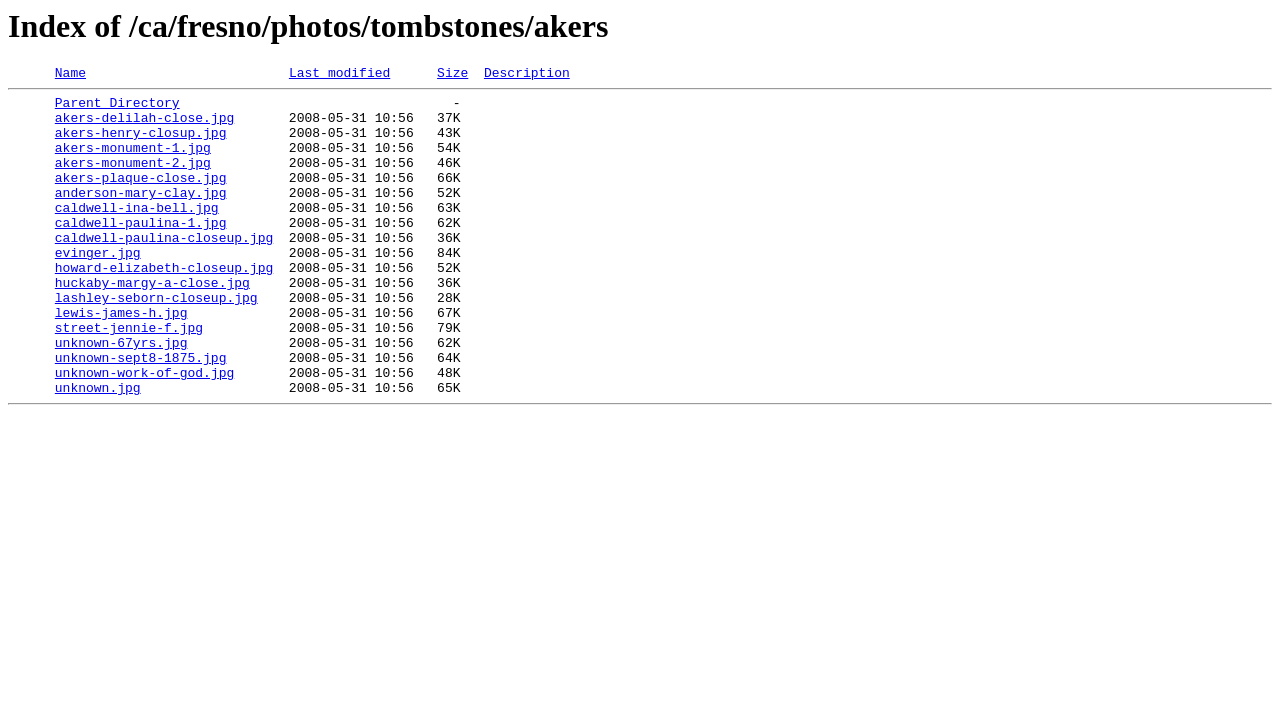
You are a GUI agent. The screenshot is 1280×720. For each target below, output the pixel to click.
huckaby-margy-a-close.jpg (152, 324)
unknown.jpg (98, 450)
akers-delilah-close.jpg (144, 126)
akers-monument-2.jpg (133, 180)
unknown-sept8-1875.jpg (141, 414)
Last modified (339, 75)
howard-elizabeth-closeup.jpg (164, 306)
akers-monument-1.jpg (133, 162)
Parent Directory (117, 108)
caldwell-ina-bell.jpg (137, 234)
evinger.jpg (98, 288)
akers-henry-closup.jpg (141, 144)
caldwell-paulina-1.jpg (141, 252)
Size (452, 75)
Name (70, 75)
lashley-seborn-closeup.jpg (156, 342)
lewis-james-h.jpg (121, 360)
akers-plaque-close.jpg (141, 198)
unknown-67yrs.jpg (121, 396)
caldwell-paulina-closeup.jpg (164, 270)
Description (527, 75)
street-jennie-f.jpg (129, 378)
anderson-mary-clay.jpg (141, 216)
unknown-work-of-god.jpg (144, 432)
